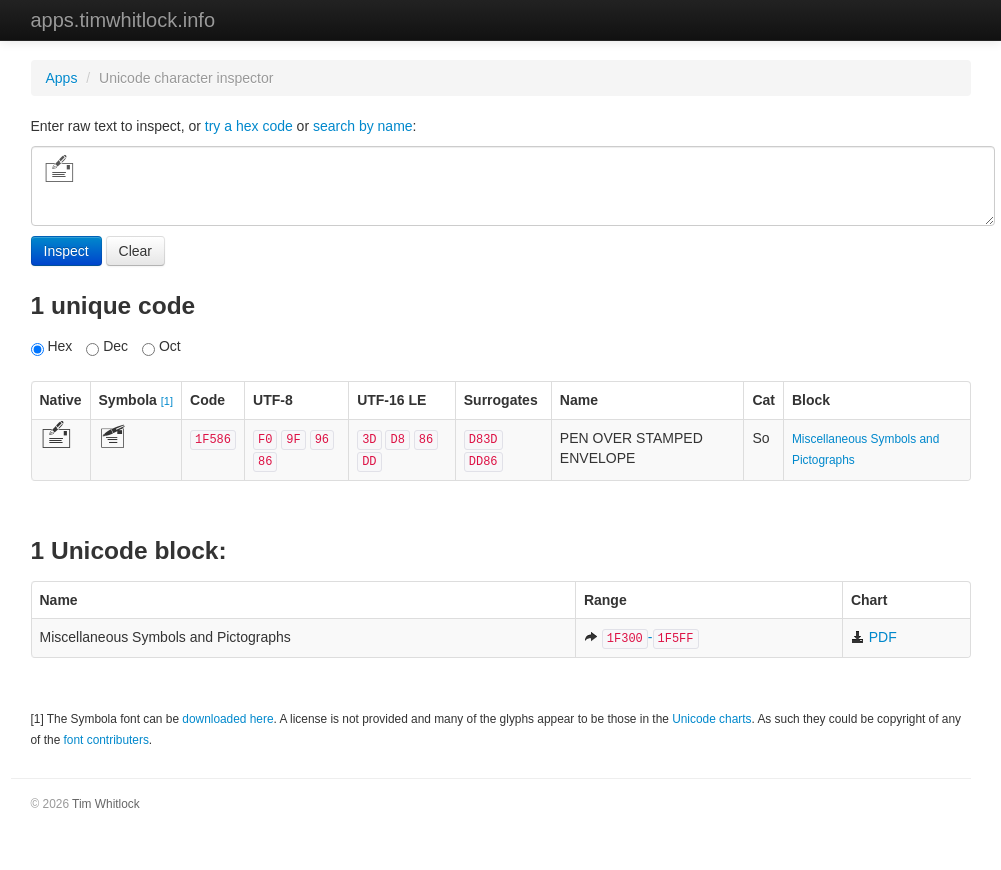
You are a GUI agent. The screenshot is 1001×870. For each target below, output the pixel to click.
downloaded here (227, 719)
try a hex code (249, 126)
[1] (167, 401)
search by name (363, 126)
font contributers (106, 740)
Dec (107, 347)
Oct (161, 347)
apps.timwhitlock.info (123, 20)
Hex (52, 347)
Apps (62, 78)
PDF (874, 637)
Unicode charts (711, 719)
